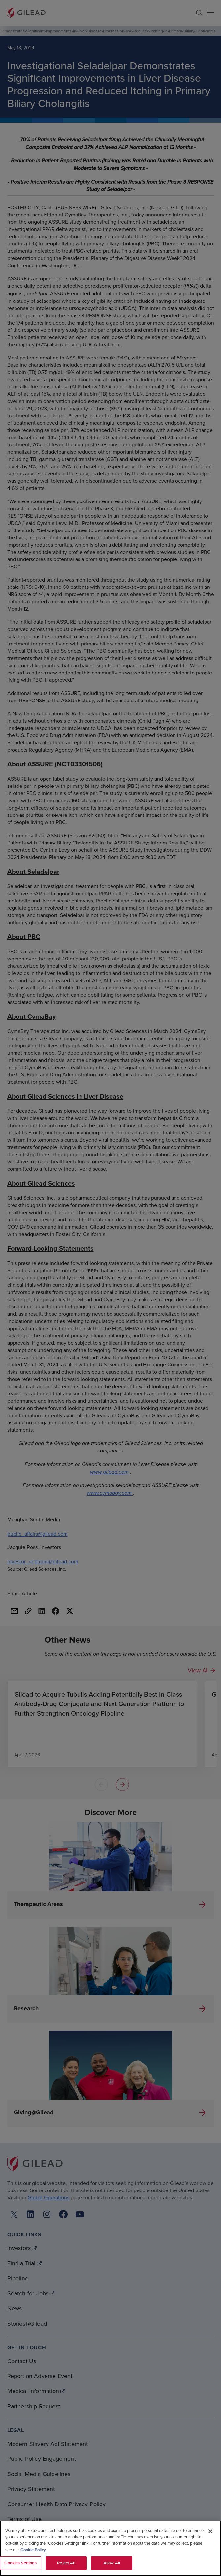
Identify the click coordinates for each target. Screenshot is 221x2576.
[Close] (210, 2531)
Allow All (111, 2563)
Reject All (66, 2563)
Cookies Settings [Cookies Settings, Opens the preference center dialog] (20, 2563)
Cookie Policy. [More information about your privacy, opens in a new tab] (33, 2550)
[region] (110, 2548)
